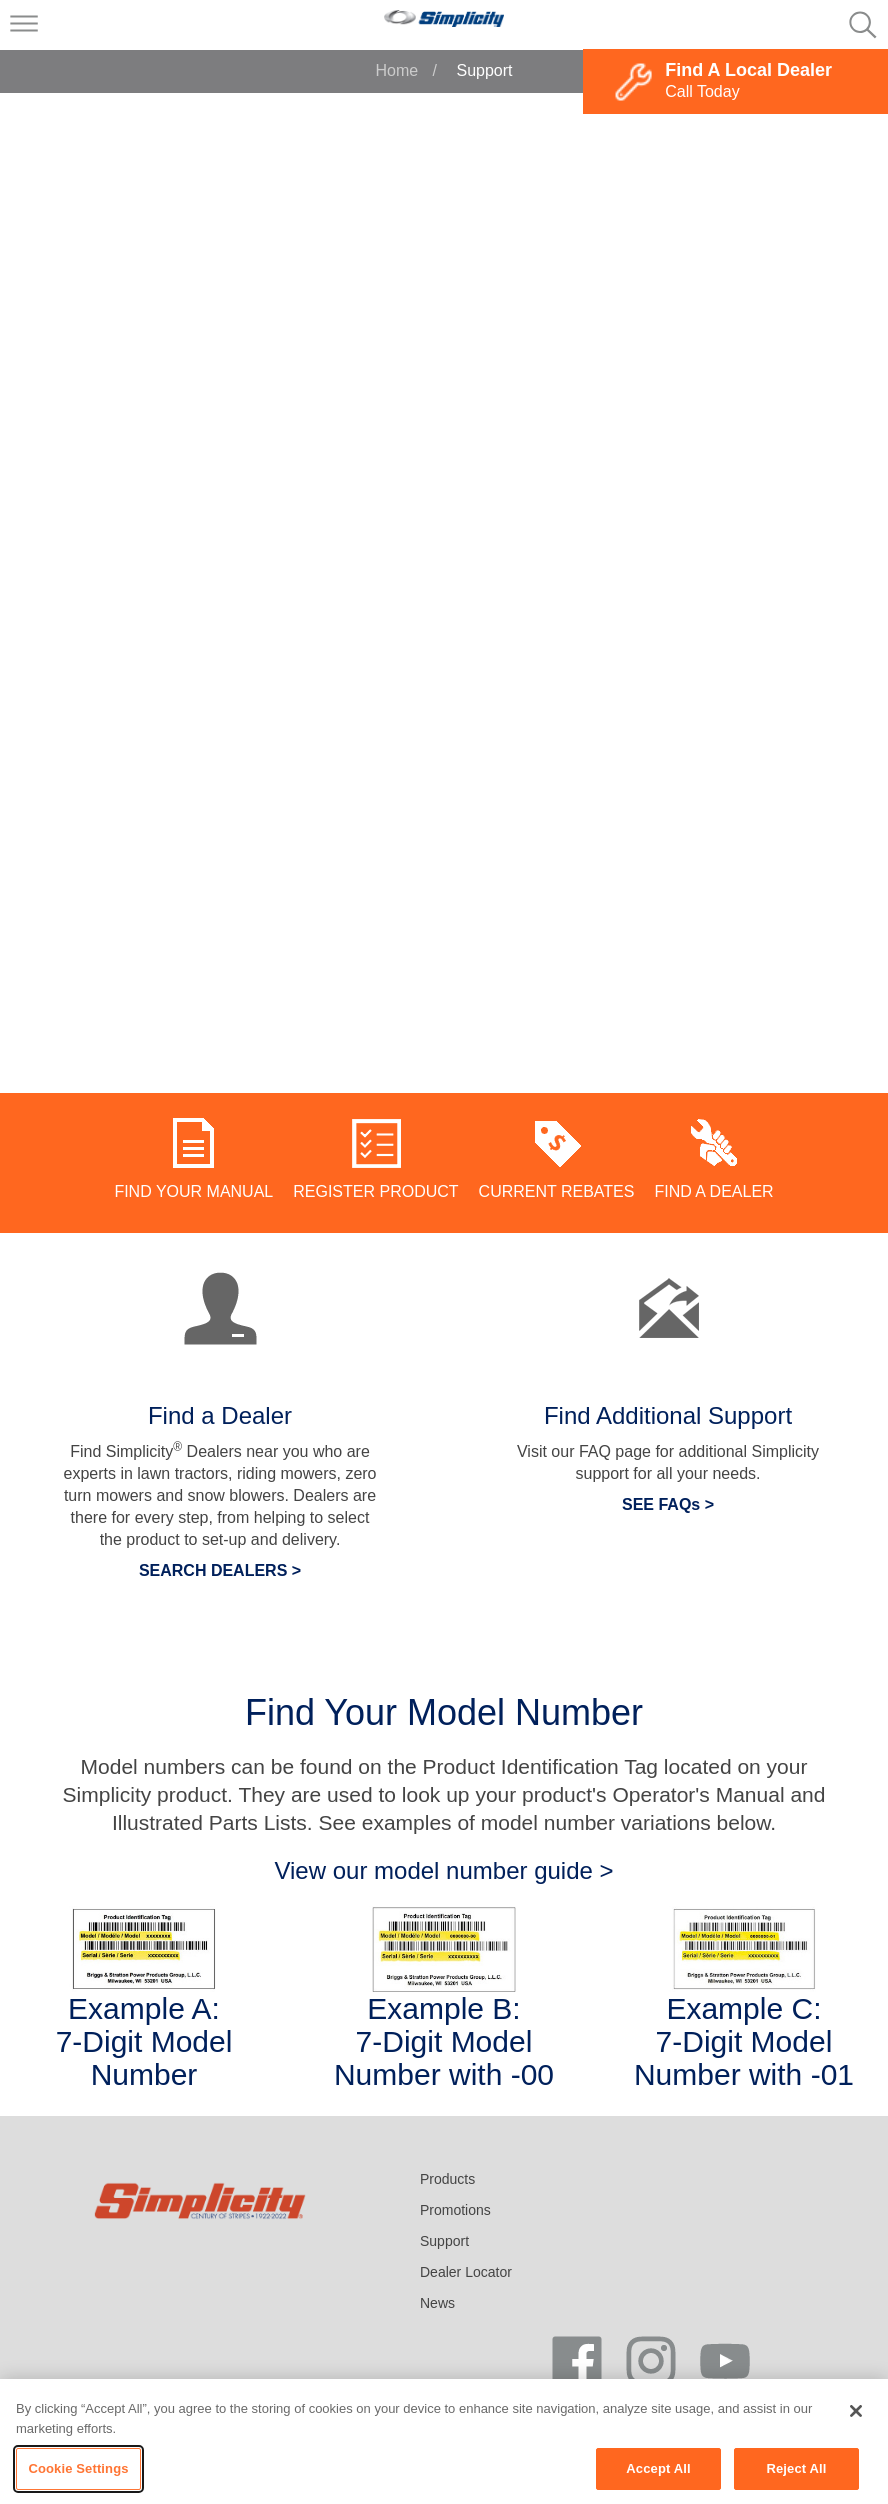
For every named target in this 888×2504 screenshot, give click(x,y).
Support (444, 2241)
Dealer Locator (466, 2272)
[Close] (856, 2411)
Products (447, 2179)
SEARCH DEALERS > (220, 1570)
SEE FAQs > (668, 1504)
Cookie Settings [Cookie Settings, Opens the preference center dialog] (78, 2468)
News (437, 2303)
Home (396, 70)
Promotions (455, 2210)
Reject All (796, 2468)
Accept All (658, 2468)
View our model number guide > (443, 1870)
